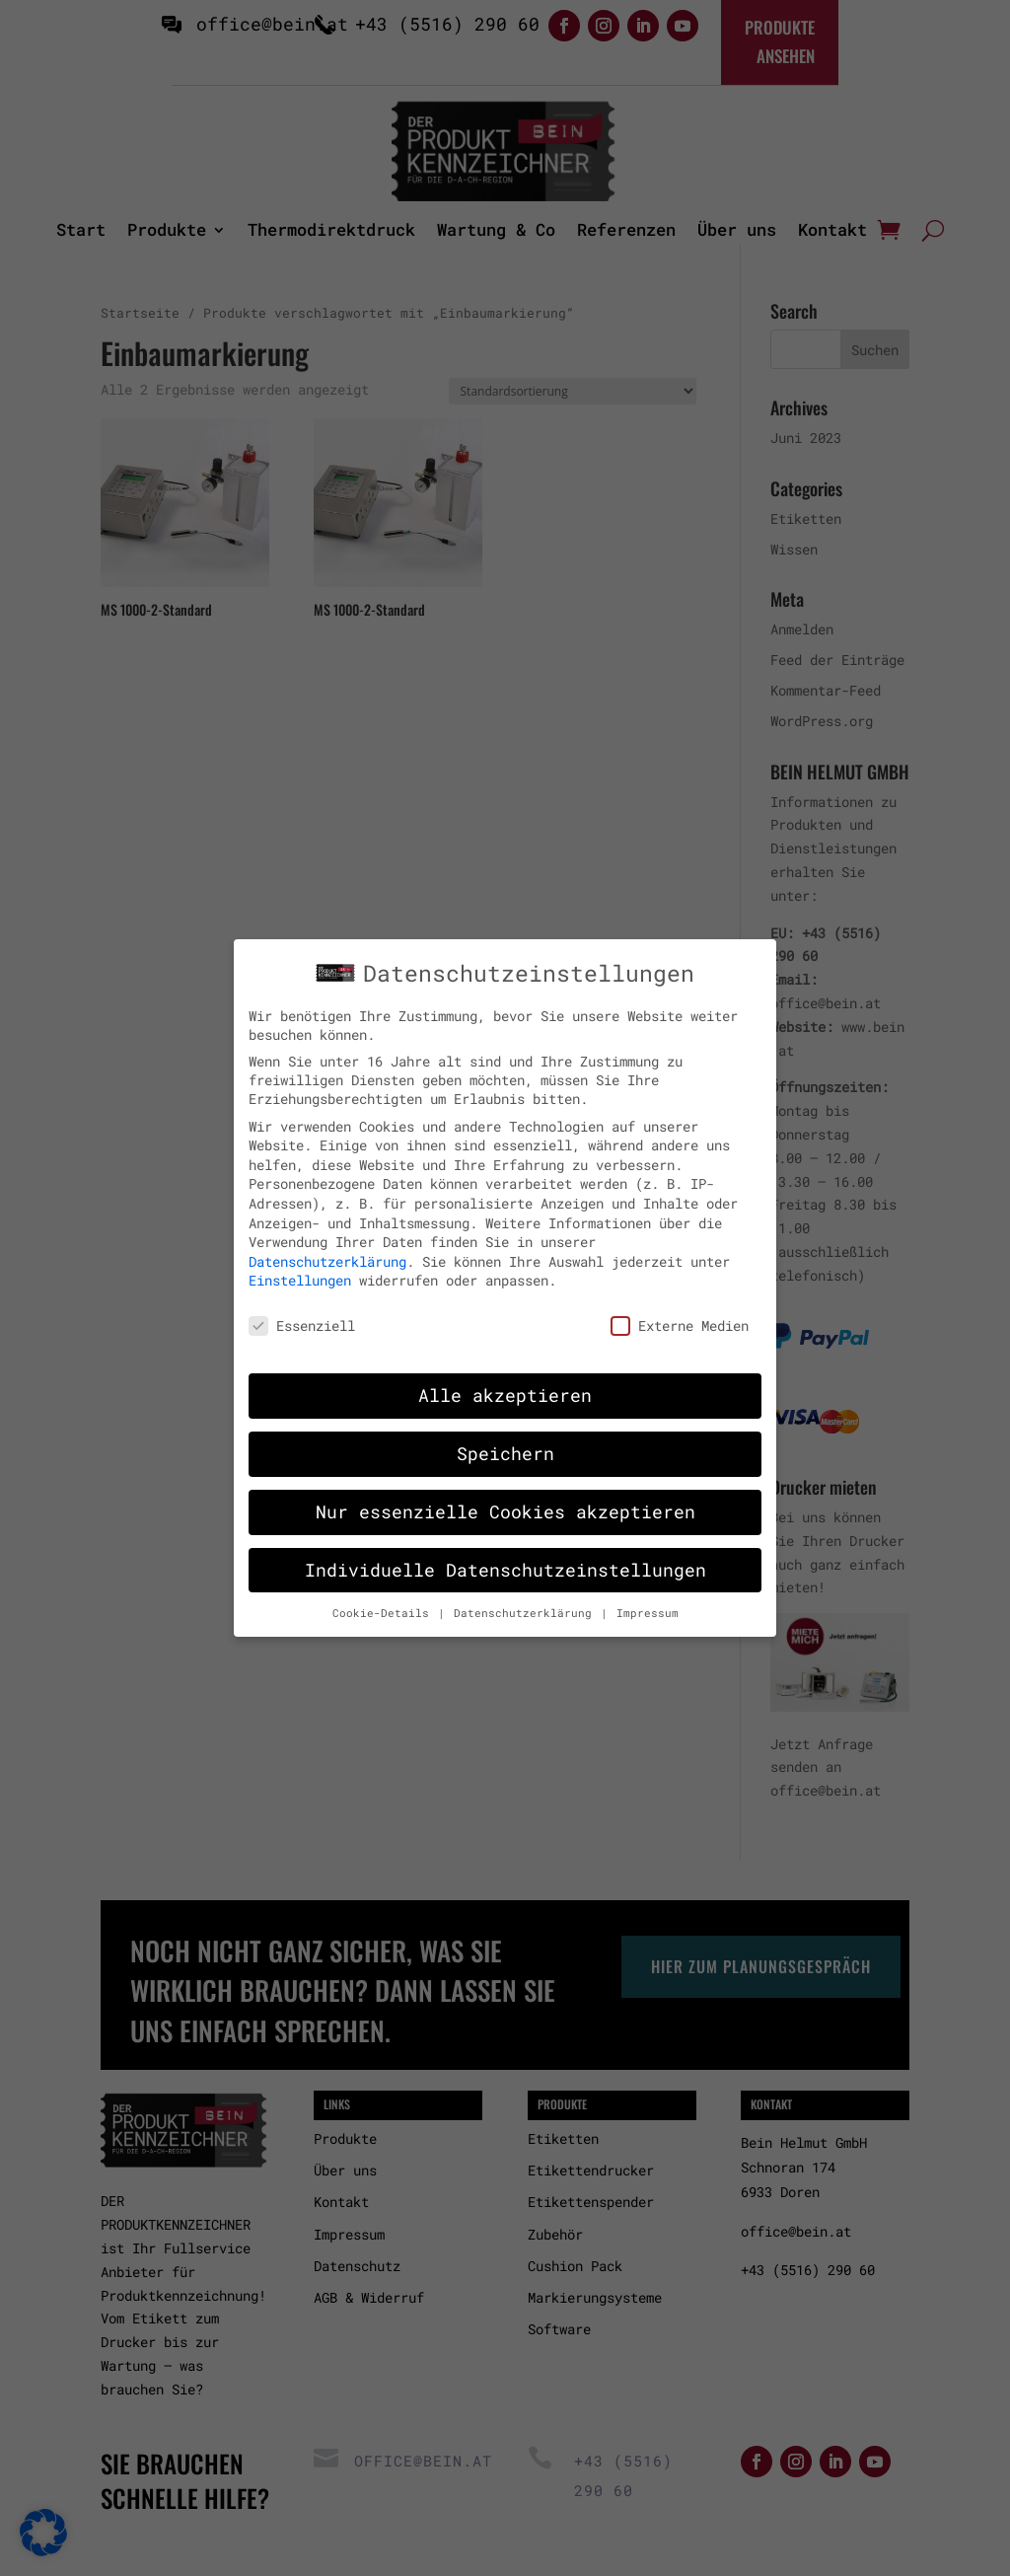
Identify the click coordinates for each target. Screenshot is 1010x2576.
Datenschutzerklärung (327, 1251)
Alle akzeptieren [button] (505, 1385)
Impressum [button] (647, 1603)
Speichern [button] (505, 1444)
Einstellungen (300, 1271)
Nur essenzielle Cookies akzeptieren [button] (505, 1502)
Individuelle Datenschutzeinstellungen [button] (505, 1560)
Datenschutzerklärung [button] (526, 1603)
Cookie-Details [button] (384, 1603)
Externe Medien (680, 1316)
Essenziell (302, 1316)
